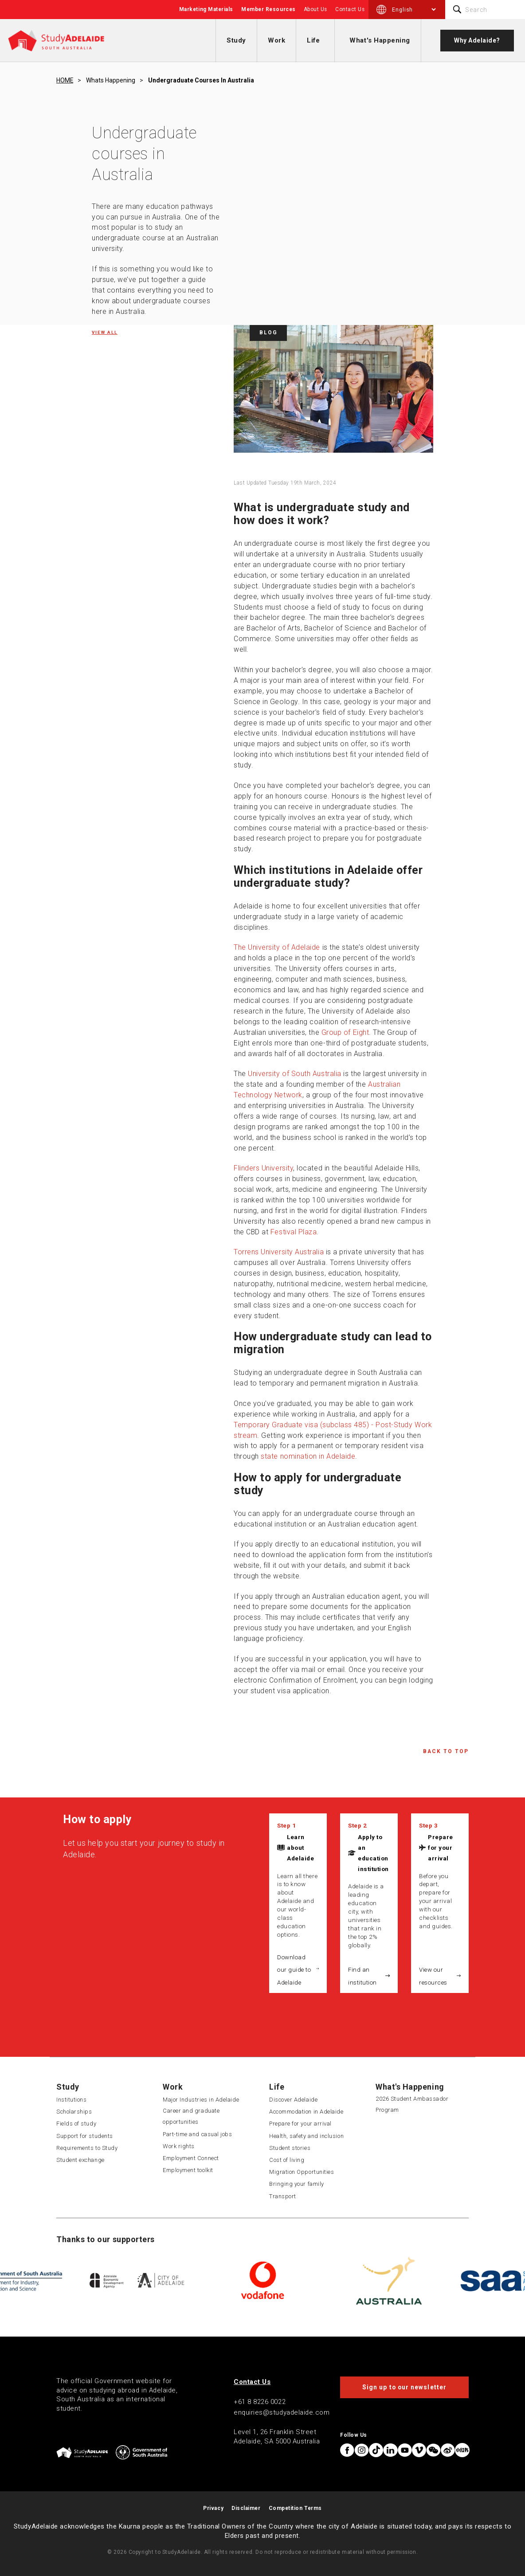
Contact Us (349, 9)
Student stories (289, 2148)
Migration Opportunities (301, 2172)
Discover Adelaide (293, 2099)
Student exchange (80, 2160)
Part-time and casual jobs (197, 2134)
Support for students (84, 2136)
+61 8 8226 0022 (260, 2402)
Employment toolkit (188, 2170)
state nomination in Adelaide (308, 1456)
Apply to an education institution (373, 1852)
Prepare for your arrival (440, 1847)
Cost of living (287, 2160)
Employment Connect (191, 2158)
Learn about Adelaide (300, 1847)
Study (236, 40)
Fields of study (76, 2123)
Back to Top (446, 1751)
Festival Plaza (293, 1232)
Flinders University (263, 1168)
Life (313, 40)
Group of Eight (345, 1032)
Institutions (71, 2099)
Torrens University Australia (279, 1252)
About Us (315, 9)
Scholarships (74, 2111)
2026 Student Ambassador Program (412, 2104)
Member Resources (268, 9)
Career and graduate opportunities (191, 2116)
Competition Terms (295, 2508)
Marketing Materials (206, 9)
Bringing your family (296, 2184)
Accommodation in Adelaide (306, 2111)
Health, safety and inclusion (306, 2136)
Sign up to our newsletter (404, 2387)
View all (105, 332)
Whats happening (110, 80)
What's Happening (379, 40)
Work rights (179, 2146)
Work (276, 40)
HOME (64, 80)
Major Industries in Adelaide (201, 2099)
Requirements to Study (87, 2148)
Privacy (213, 2508)
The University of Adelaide (277, 947)
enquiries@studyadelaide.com (282, 2412)
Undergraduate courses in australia (201, 80)
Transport (282, 2196)
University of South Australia (294, 1073)
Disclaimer (245, 2508)
